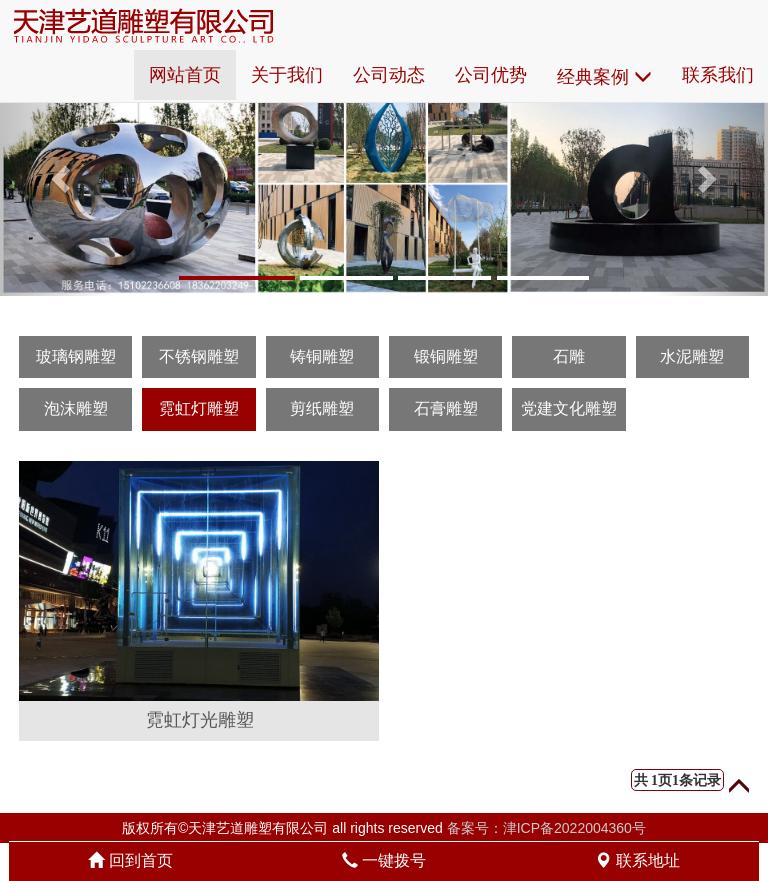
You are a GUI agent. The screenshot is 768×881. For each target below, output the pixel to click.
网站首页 (185, 75)
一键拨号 (384, 860)
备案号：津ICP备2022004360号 (546, 828)
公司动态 (389, 75)
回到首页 (130, 860)
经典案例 (604, 77)
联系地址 (637, 860)
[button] (57, 173)
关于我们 (287, 75)
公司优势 (491, 75)
